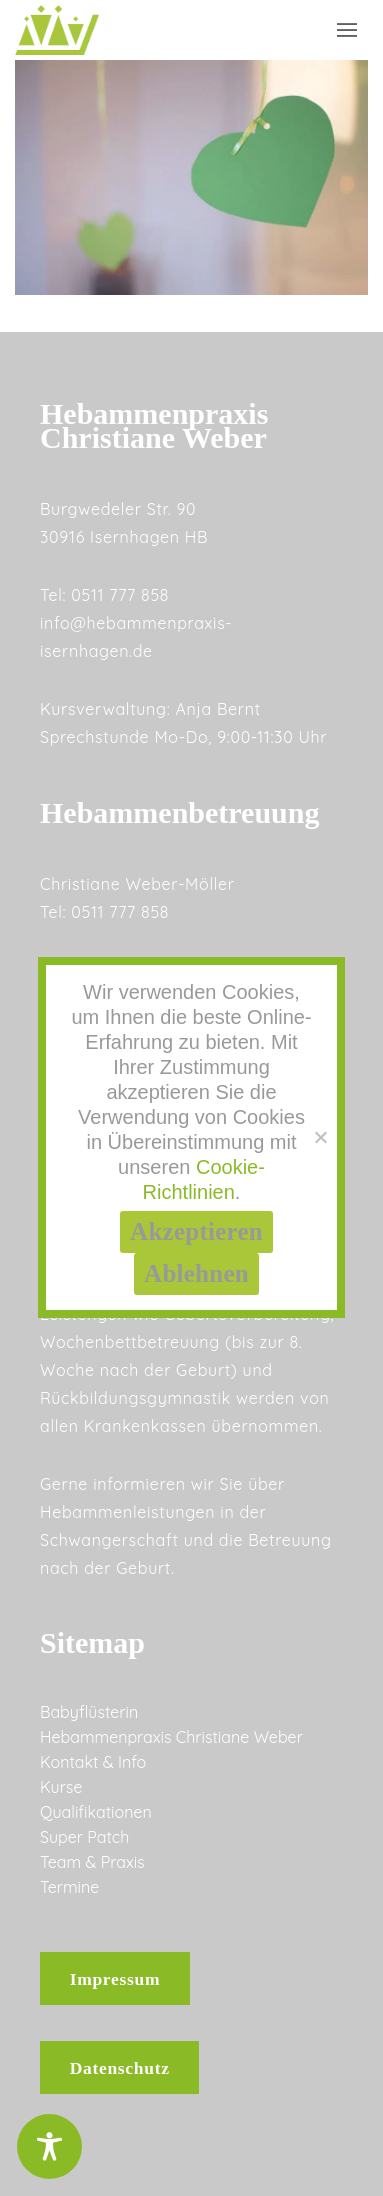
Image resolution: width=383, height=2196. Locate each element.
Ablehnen (196, 1273)
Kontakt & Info (93, 1762)
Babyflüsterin (89, 1712)
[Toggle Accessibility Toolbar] (49, 2146)
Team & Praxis (92, 1862)
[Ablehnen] (320, 1137)
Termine (69, 1887)
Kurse (61, 1787)
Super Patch (84, 1837)
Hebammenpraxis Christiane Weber (171, 1737)
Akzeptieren (196, 1231)
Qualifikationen (96, 1812)
